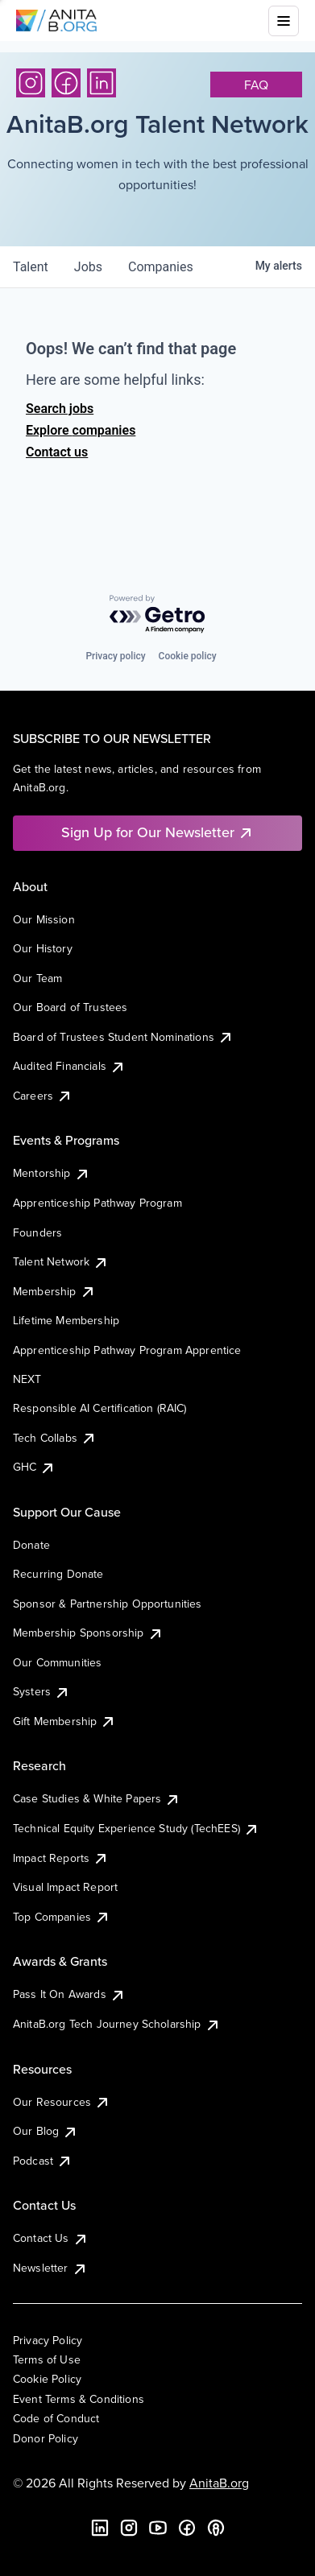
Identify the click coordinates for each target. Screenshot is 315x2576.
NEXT (27, 1379)
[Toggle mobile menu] (283, 21)
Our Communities (57, 1662)
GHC (34, 1467)
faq (256, 84)
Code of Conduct (56, 2418)
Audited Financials (69, 1066)
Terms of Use (47, 2359)
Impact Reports (61, 1858)
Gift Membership (64, 1721)
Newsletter (50, 2268)
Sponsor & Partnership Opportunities (107, 1604)
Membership (54, 1291)
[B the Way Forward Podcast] (216, 2527)
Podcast (43, 2161)
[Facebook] (66, 82)
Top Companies (61, 1917)
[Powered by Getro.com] (158, 614)
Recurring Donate (58, 1574)
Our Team (37, 978)
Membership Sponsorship (88, 1632)
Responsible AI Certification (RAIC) (100, 1408)
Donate (31, 1545)
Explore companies (80, 430)
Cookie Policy (47, 2379)
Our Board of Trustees (70, 1007)
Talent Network (61, 1261)
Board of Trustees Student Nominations (123, 1037)
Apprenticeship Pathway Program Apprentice (127, 1350)
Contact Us (51, 2238)
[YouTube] (158, 2527)
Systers (41, 1691)
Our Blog (45, 2131)
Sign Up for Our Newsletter (157, 832)
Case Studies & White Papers (96, 1798)
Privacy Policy (47, 2340)
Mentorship (51, 1173)
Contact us (57, 452)
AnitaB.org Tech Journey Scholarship (117, 2024)
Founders (37, 1232)
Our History (43, 948)
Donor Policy (45, 2438)
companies (160, 267)
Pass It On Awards (69, 1994)
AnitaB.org (219, 2482)
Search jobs (59, 408)
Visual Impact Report (65, 1887)
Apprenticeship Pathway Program (97, 1203)
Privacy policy (115, 656)
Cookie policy (188, 656)
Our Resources (61, 2102)
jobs (88, 267)
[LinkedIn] (101, 82)
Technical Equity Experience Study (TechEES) (136, 1828)
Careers (43, 1096)
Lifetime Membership (66, 1320)
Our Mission (44, 919)
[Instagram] (30, 82)
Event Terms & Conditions (78, 2399)
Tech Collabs (55, 1438)
